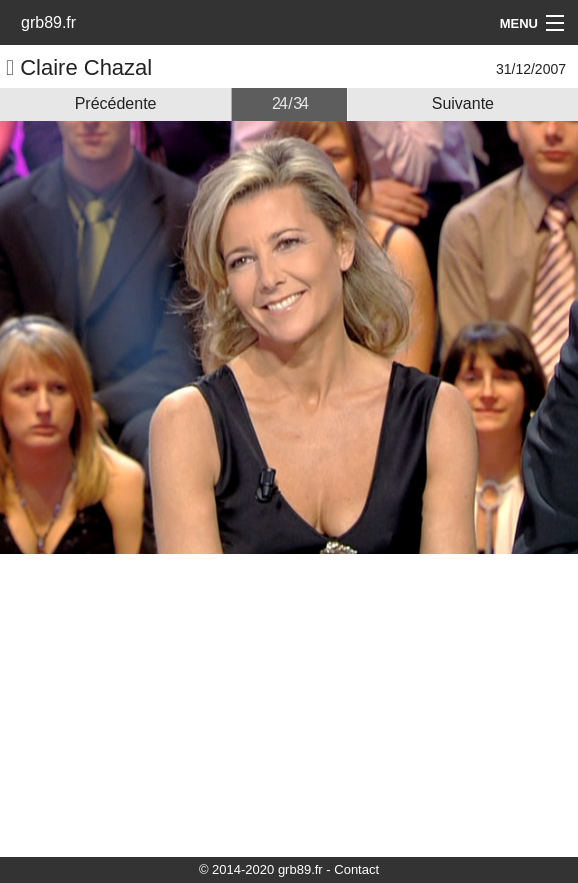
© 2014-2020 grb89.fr (261, 869)
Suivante (463, 103)
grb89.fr (48, 22)
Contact (356, 869)
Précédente (116, 103)
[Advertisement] (289, 704)
